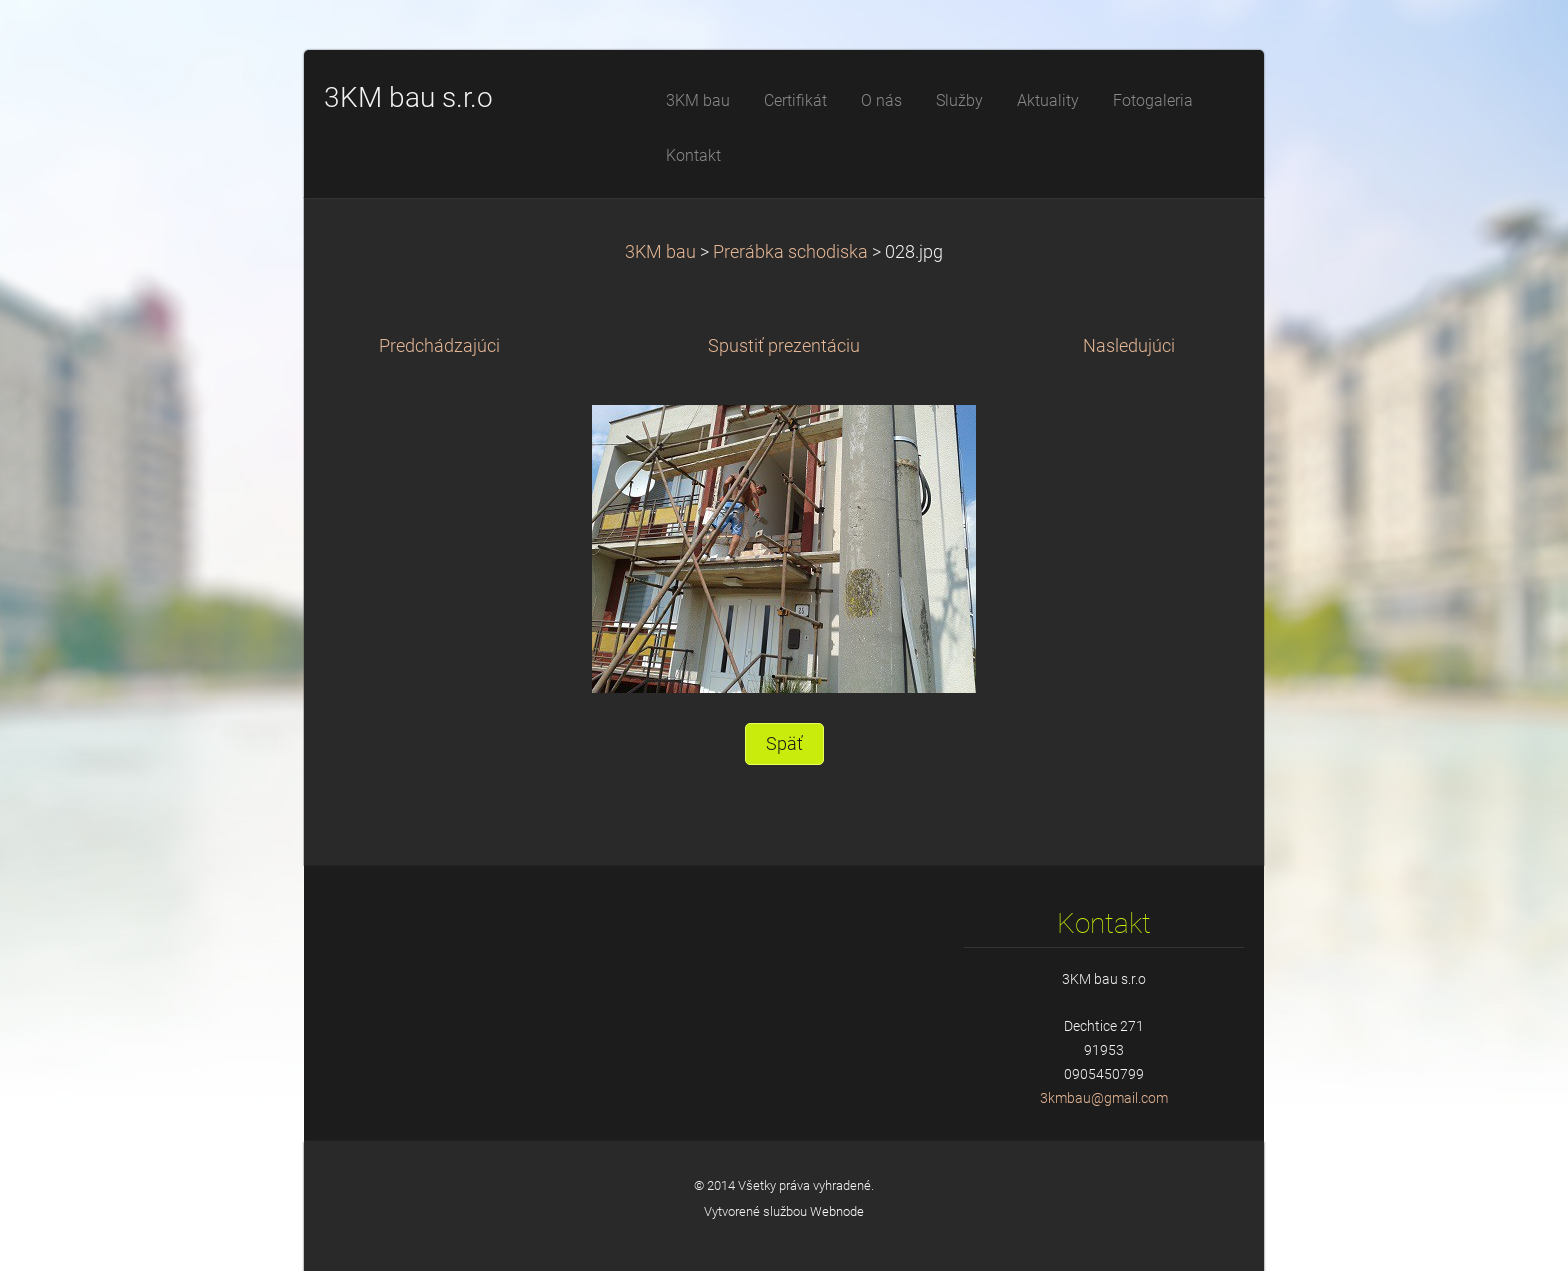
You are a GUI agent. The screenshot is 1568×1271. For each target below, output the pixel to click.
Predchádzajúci (439, 346)
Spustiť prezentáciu (784, 346)
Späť (784, 744)
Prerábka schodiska (790, 252)
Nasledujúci (1129, 346)
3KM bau (660, 252)
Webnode (837, 1211)
